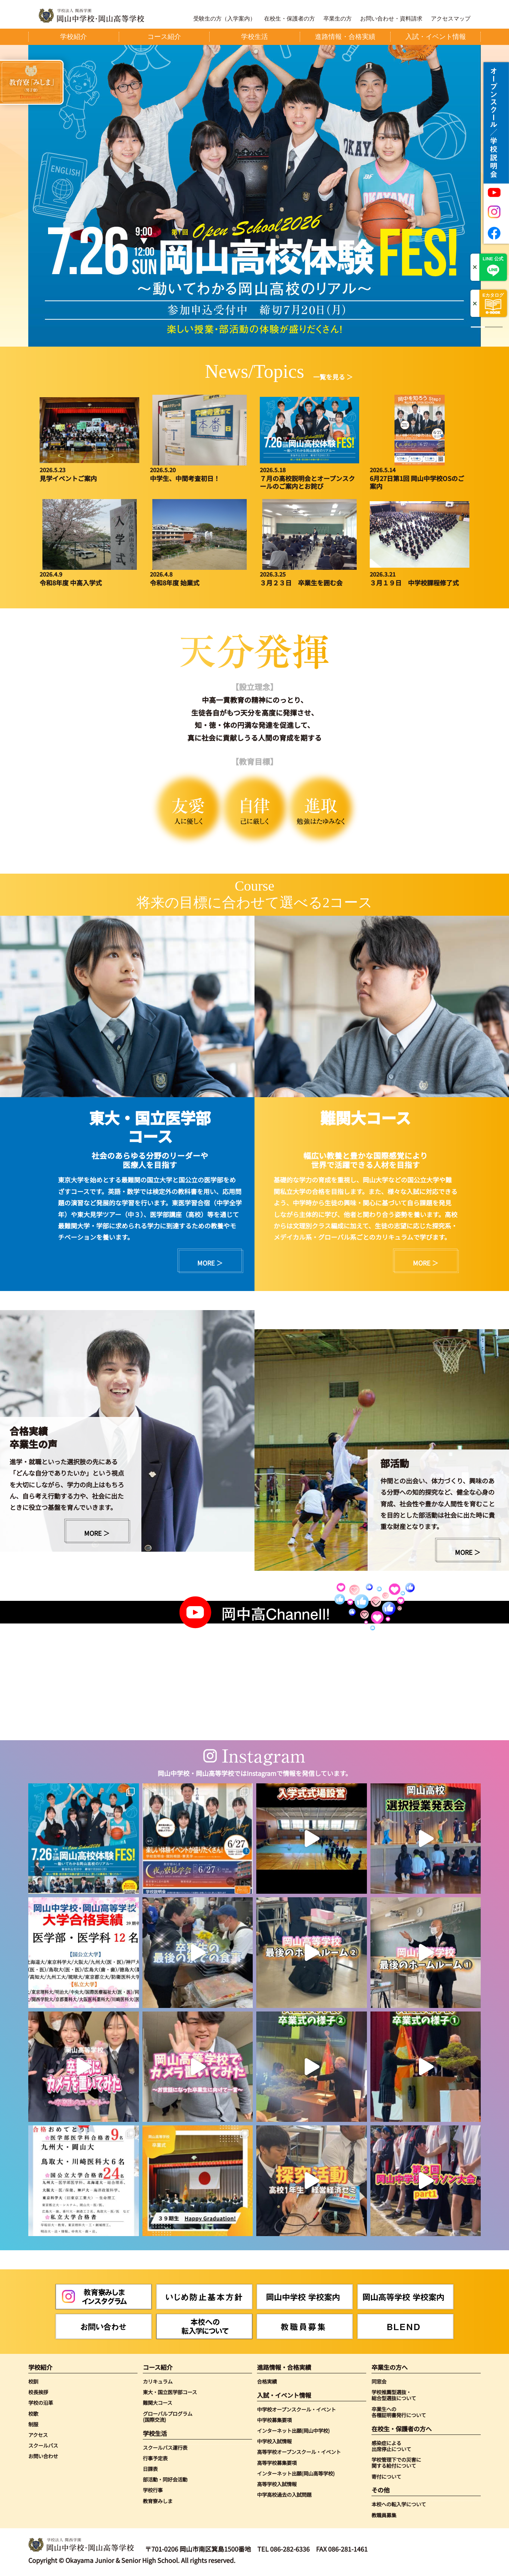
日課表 (150, 2469)
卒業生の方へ (389, 2367)
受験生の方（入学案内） (224, 19)
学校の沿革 (40, 2403)
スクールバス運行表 (165, 2447)
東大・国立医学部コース (170, 2392)
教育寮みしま (157, 2501)
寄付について (386, 2476)
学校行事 (153, 2490)
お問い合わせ (43, 2456)
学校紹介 (40, 2367)
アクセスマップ (450, 19)
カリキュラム (157, 2381)
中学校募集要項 (274, 2420)
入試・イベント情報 (284, 2395)
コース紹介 (157, 2367)
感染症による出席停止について (391, 2446)
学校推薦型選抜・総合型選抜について (393, 2395)
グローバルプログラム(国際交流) (167, 2416)
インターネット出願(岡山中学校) (293, 2430)
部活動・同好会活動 (165, 2479)
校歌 (33, 2413)
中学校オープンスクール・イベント (296, 2409)
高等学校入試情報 (277, 2484)
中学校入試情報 (274, 2441)
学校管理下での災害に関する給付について (396, 2462)
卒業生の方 (337, 19)
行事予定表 (155, 2458)
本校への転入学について (398, 2504)
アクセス (38, 2435)
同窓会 (378, 2381)
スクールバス (43, 2445)
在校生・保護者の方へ (401, 2429)
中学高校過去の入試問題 (284, 2494)
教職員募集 (383, 2515)
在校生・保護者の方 (289, 19)
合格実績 (267, 2381)
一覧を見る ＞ (333, 376)
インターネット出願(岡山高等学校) (296, 2473)
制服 (33, 2424)
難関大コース (157, 2403)
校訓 (33, 2381)
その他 (380, 2490)
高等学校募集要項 (277, 2463)
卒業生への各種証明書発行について (398, 2412)
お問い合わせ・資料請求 (391, 19)
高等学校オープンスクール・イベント (299, 2452)
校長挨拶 (38, 2392)
